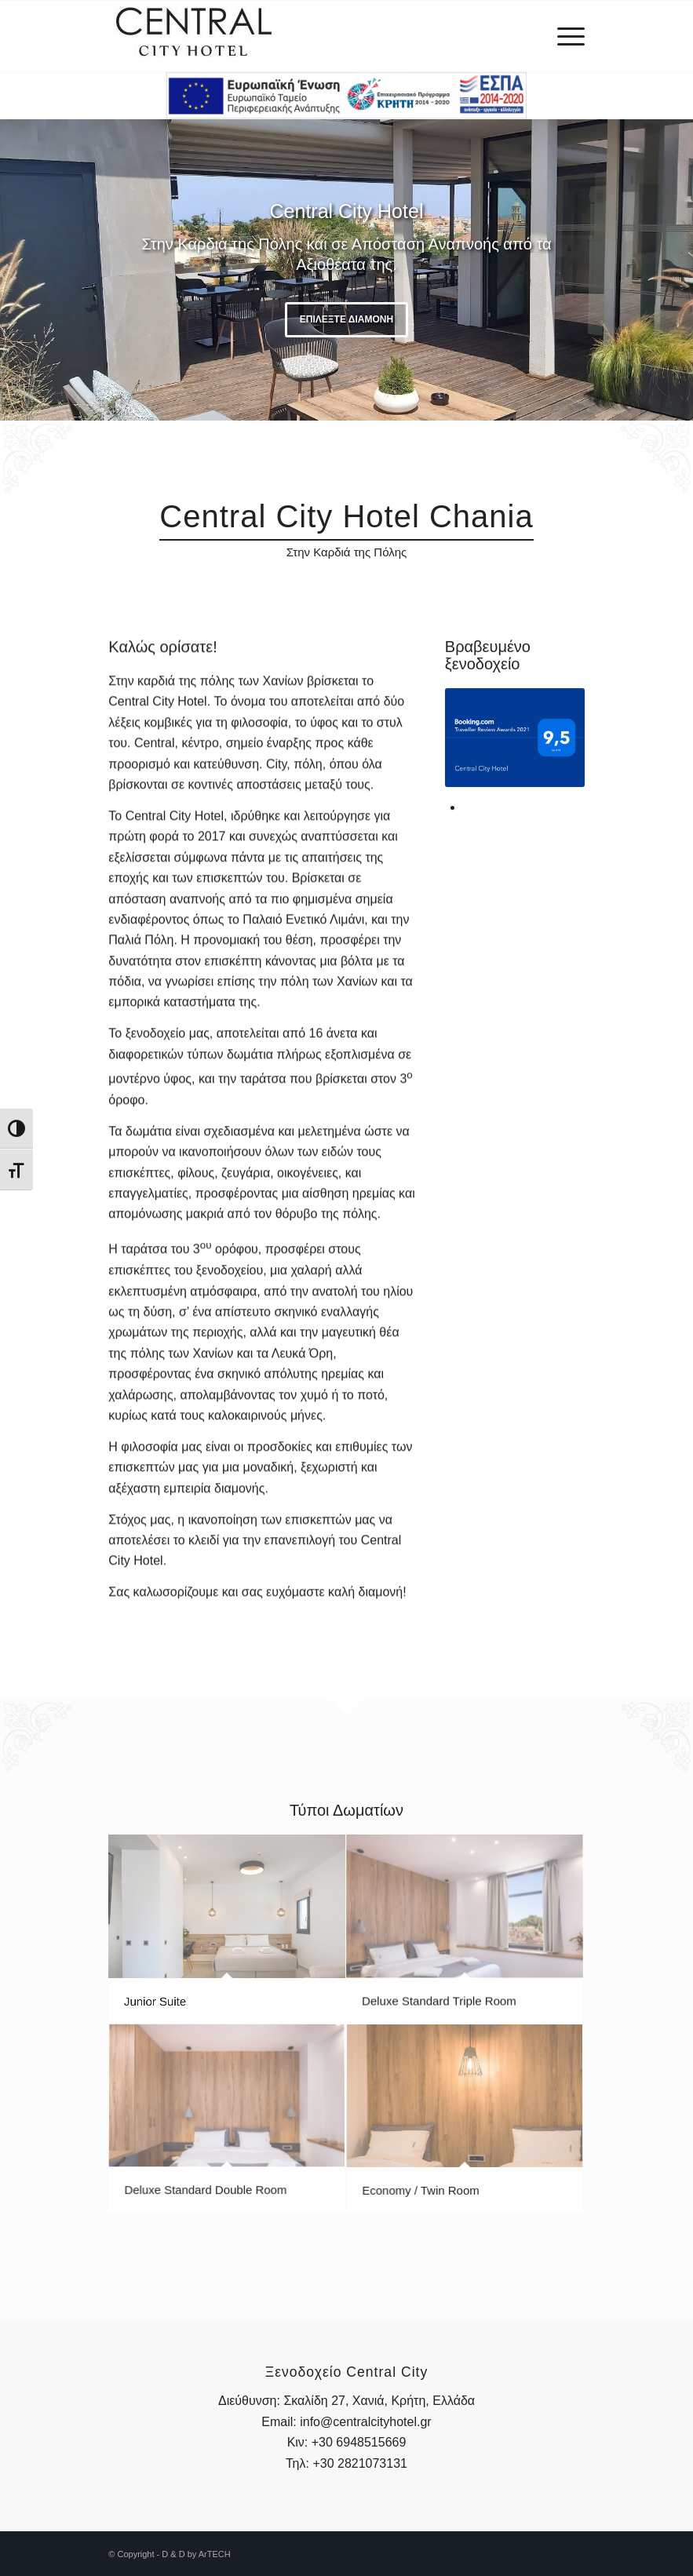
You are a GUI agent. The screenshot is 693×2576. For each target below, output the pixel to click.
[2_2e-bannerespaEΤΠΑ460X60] (346, 95)
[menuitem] (563, 36)
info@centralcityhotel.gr (365, 2421)
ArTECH (215, 2554)
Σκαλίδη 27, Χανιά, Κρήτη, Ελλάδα (379, 2400)
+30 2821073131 (359, 2463)
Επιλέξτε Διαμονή (346, 319)
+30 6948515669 (359, 2442)
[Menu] (563, 36)
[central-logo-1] (193, 36)
